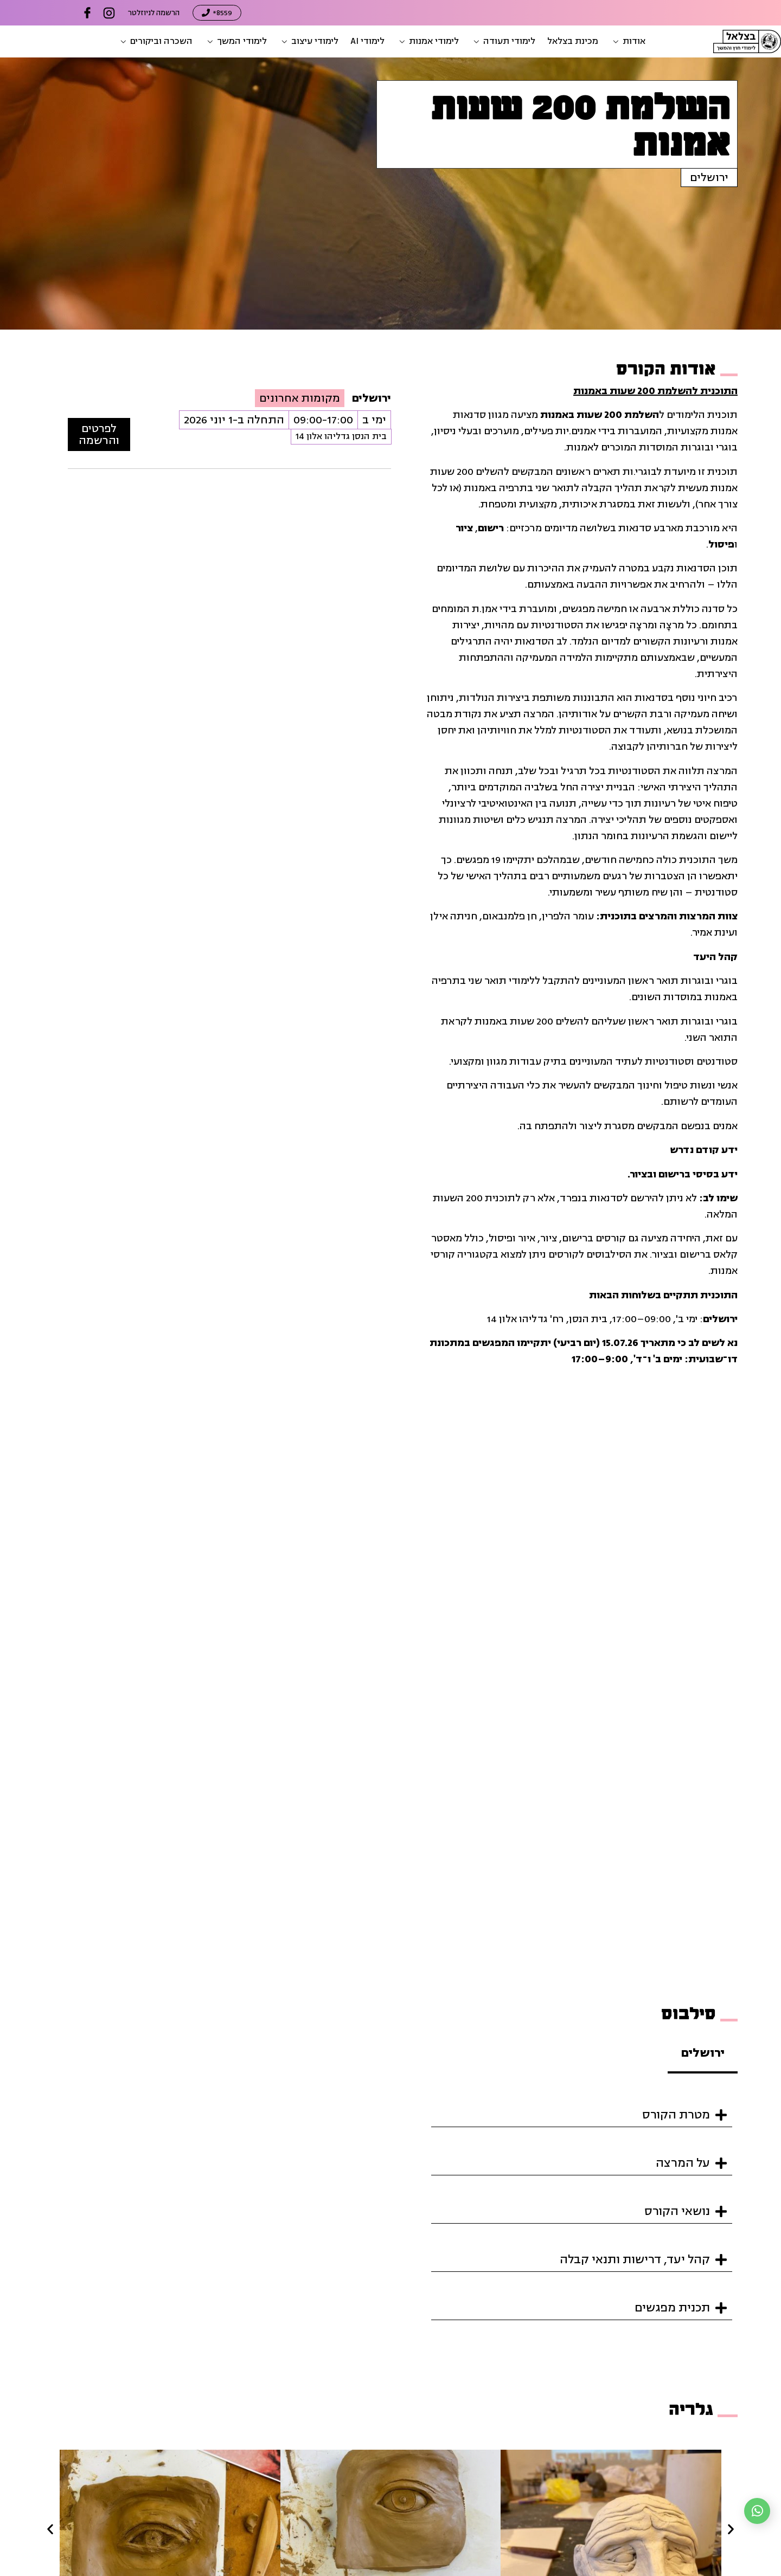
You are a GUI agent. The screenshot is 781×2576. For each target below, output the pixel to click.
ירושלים (709, 177)
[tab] (703, 2053)
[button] (628, 41)
